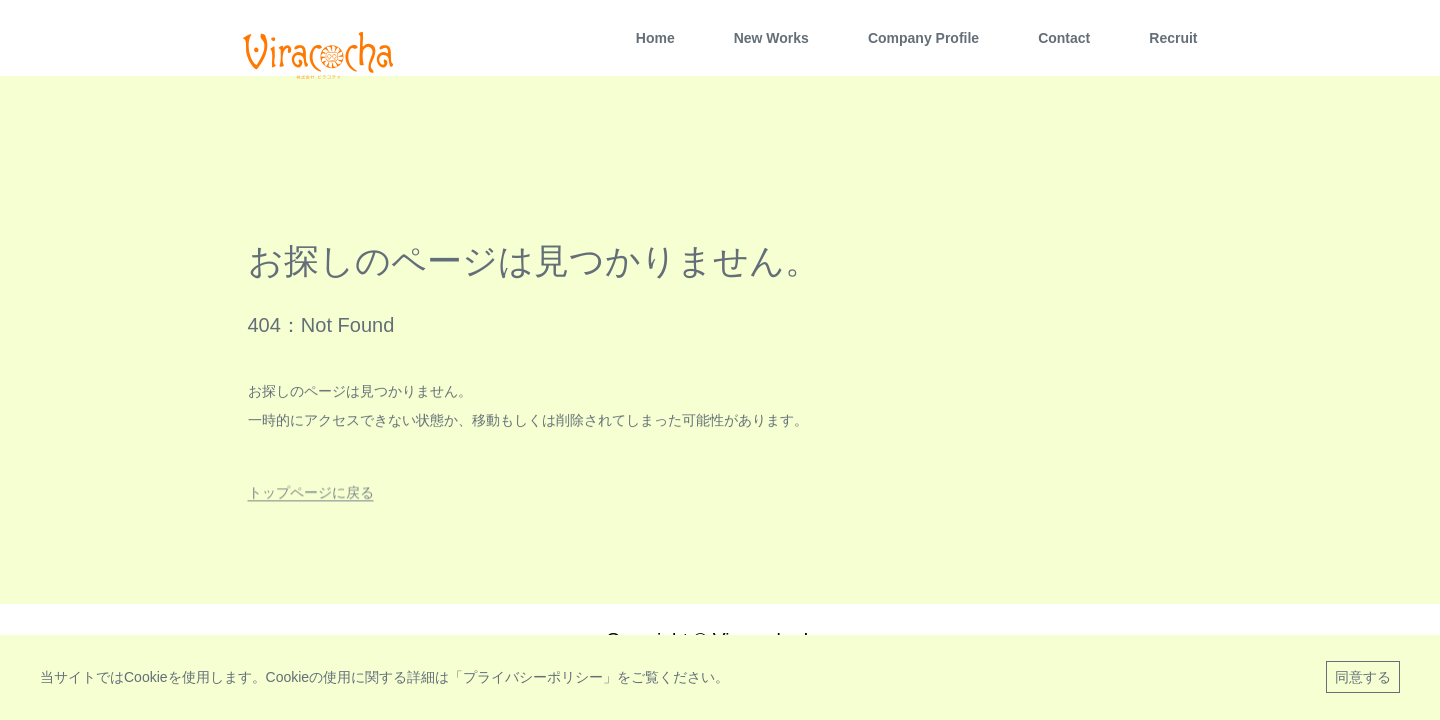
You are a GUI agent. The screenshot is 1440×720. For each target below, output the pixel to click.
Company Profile (923, 38)
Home (655, 38)
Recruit (1173, 38)
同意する (1363, 677)
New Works (771, 38)
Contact (1064, 38)
